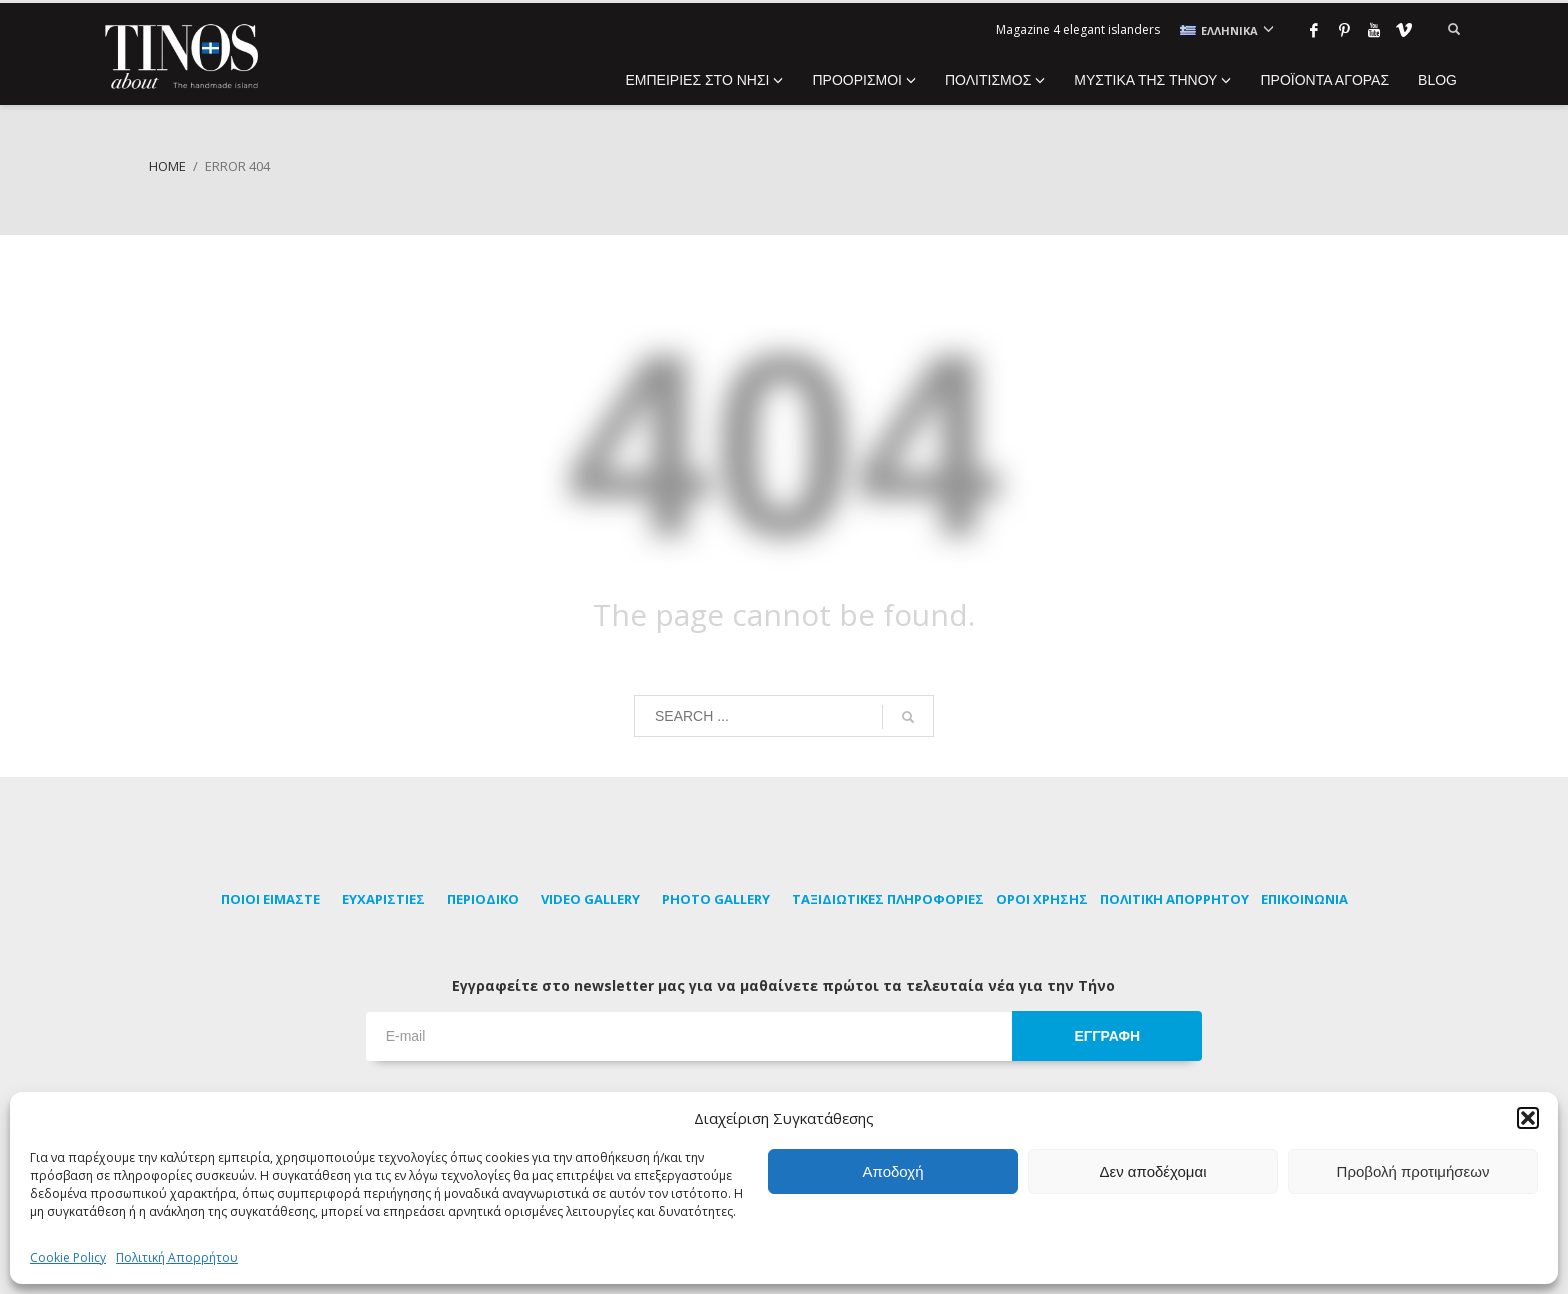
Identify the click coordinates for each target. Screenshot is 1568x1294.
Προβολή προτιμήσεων (1413, 1171)
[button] (1528, 1118)
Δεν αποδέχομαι (1152, 1171)
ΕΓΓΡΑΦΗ (1107, 1036)
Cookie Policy (68, 1257)
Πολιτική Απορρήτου (177, 1257)
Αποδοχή (893, 1171)
